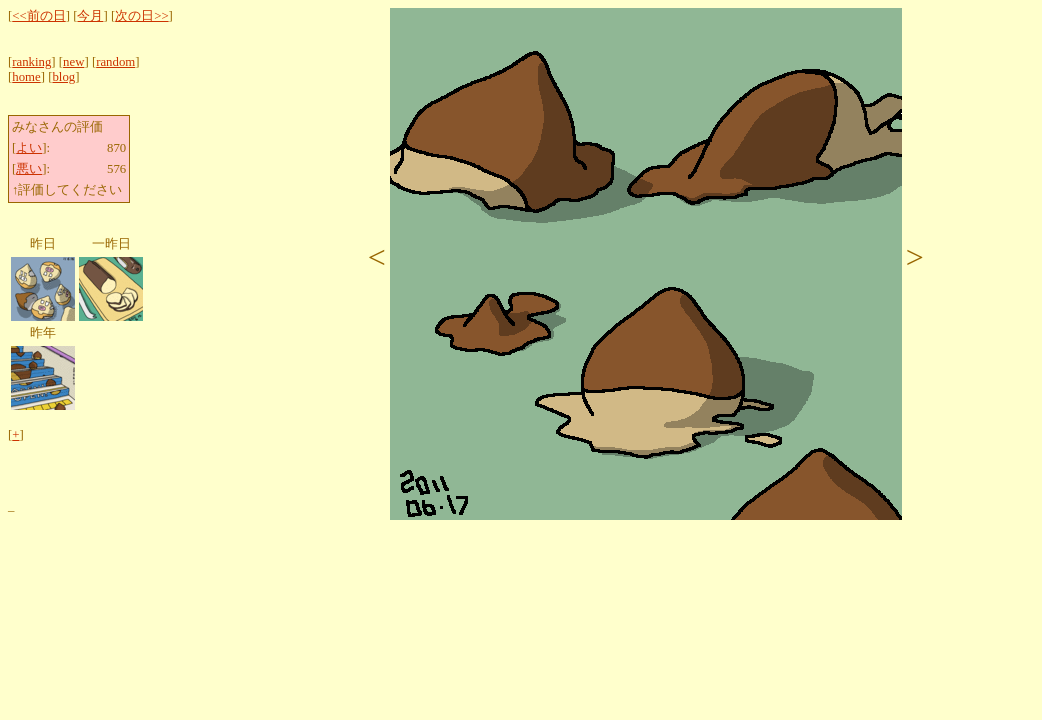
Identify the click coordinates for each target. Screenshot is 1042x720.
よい (29, 148)
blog (63, 77)
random (115, 62)
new (73, 62)
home (26, 77)
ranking (31, 62)
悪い (29, 169)
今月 (90, 16)
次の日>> (141, 16)
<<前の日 (38, 16)
